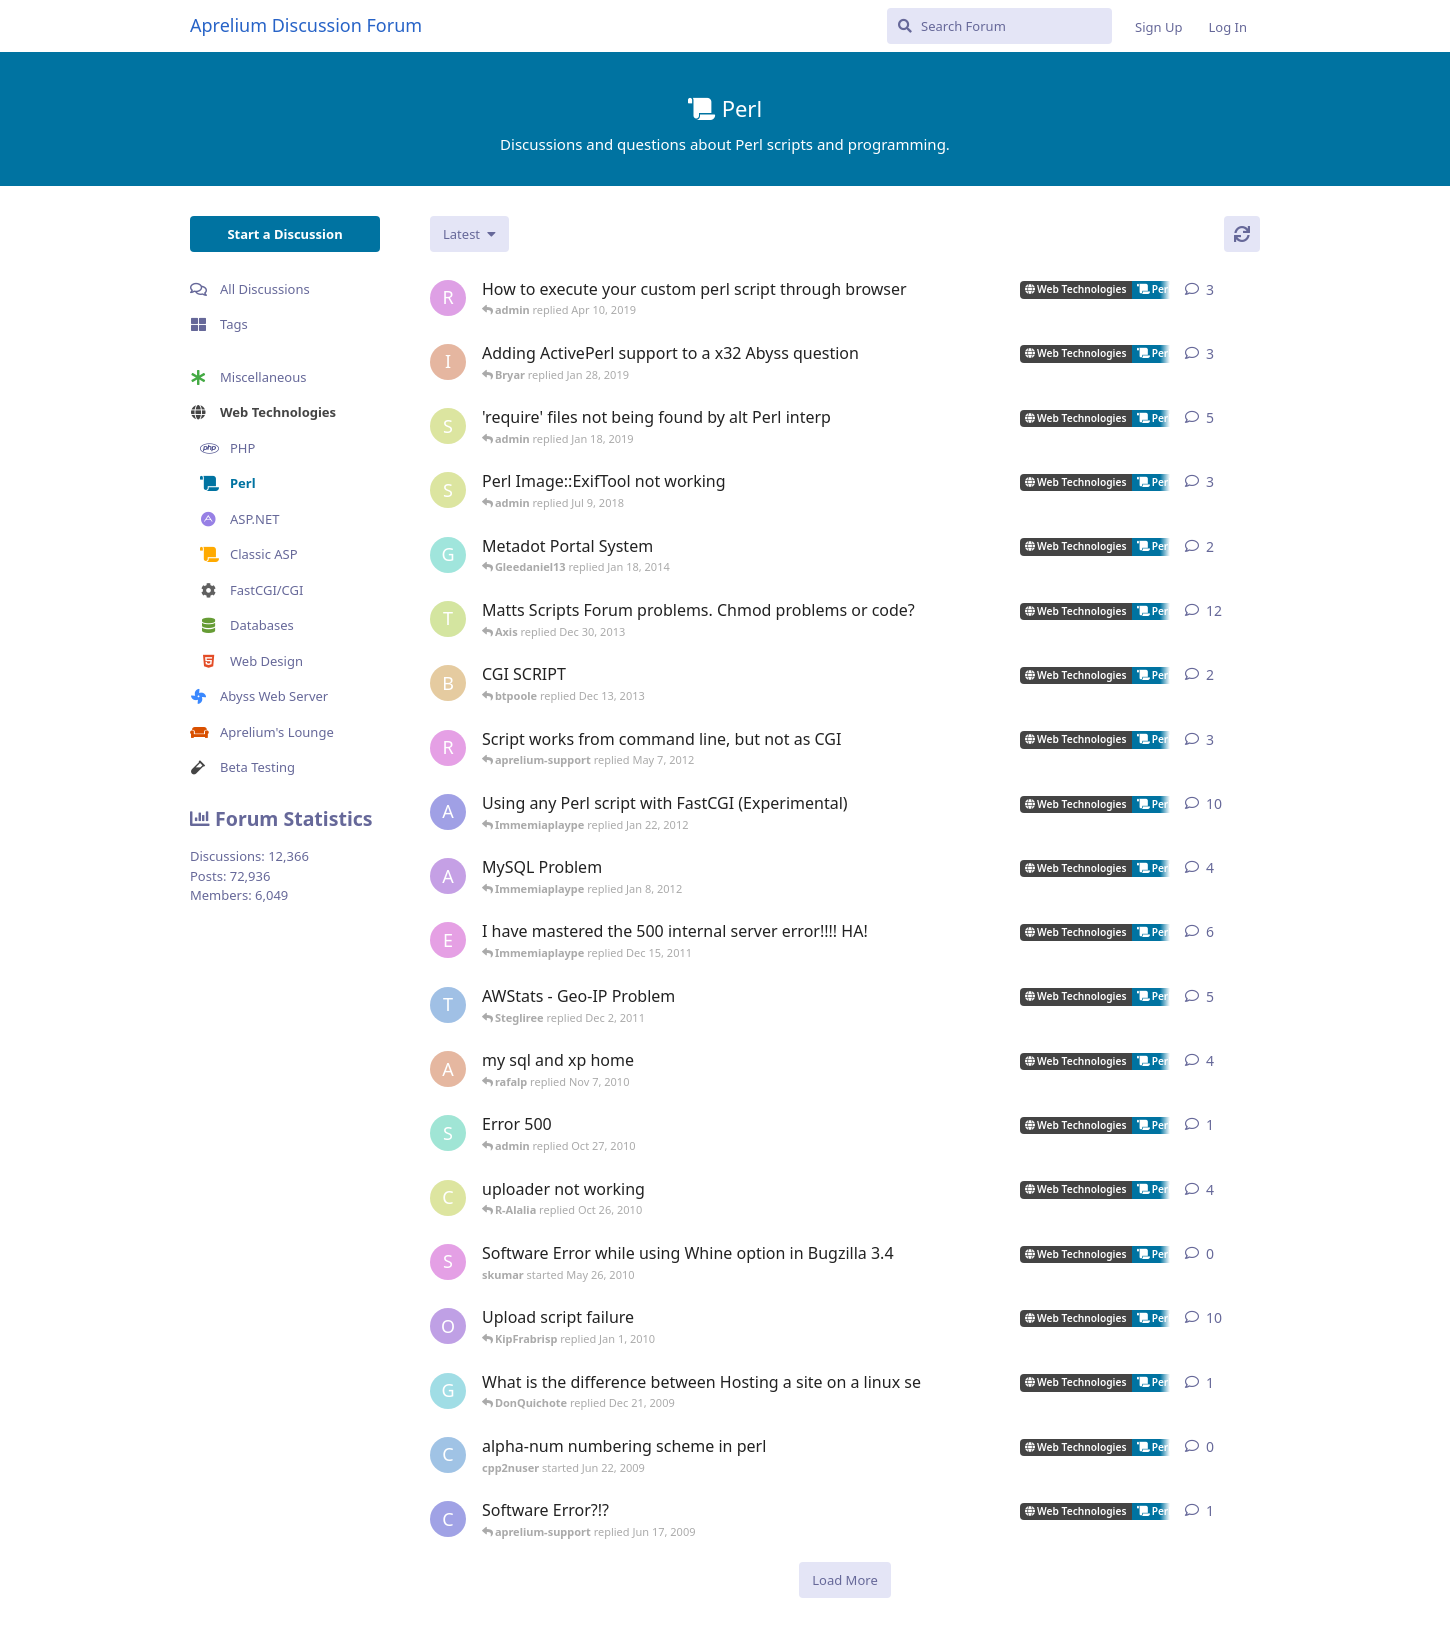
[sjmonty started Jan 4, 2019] (448, 426)
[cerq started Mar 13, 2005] (448, 1198)
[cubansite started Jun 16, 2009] (448, 1519)
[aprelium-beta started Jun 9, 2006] (448, 812)
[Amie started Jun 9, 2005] (448, 1069)
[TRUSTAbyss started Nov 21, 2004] (448, 1005)
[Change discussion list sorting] (469, 234)
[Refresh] (1242, 234)
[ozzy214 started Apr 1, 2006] (448, 1326)
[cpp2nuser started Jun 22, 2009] (448, 1455)
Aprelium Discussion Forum (306, 25)
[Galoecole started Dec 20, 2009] (448, 1391)
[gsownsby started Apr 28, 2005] (448, 555)
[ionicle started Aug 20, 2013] (448, 362)
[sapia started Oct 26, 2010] (448, 1133)
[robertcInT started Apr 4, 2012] (448, 748)
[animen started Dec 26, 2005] (448, 876)
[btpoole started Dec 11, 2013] (448, 683)
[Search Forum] (999, 26)
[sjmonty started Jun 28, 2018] (448, 490)
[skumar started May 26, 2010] (448, 1262)
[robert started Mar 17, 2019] (448, 298)
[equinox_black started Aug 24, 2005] (448, 940)
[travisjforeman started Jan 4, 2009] (448, 619)
